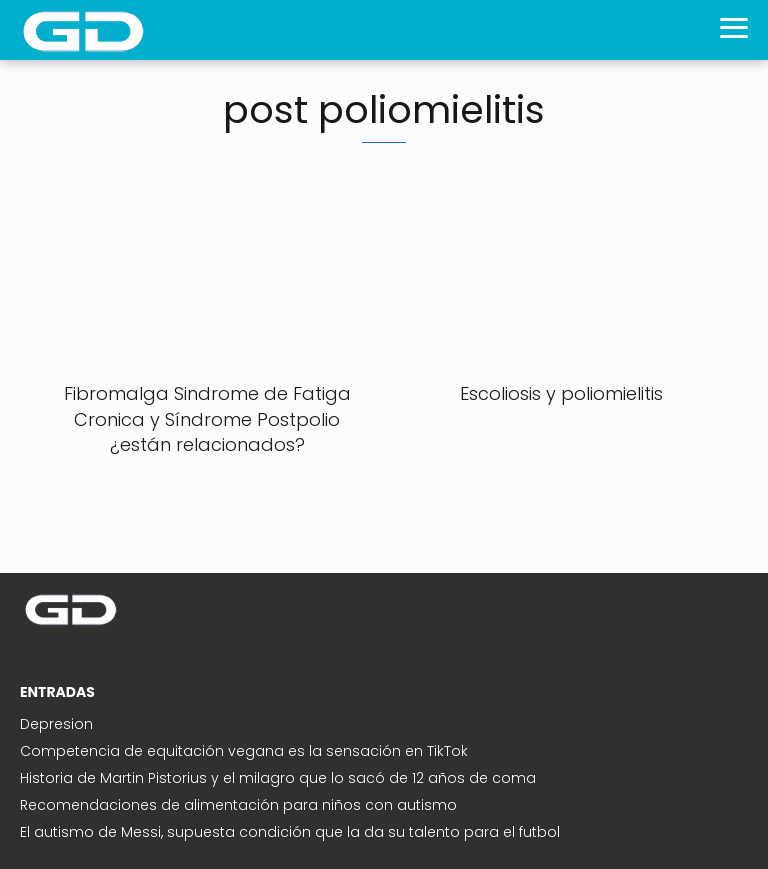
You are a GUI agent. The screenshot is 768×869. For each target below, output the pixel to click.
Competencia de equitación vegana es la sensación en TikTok (244, 751)
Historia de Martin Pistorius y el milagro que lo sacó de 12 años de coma (278, 778)
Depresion (56, 724)
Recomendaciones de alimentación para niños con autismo (238, 805)
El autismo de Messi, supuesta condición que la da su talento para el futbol (290, 832)
